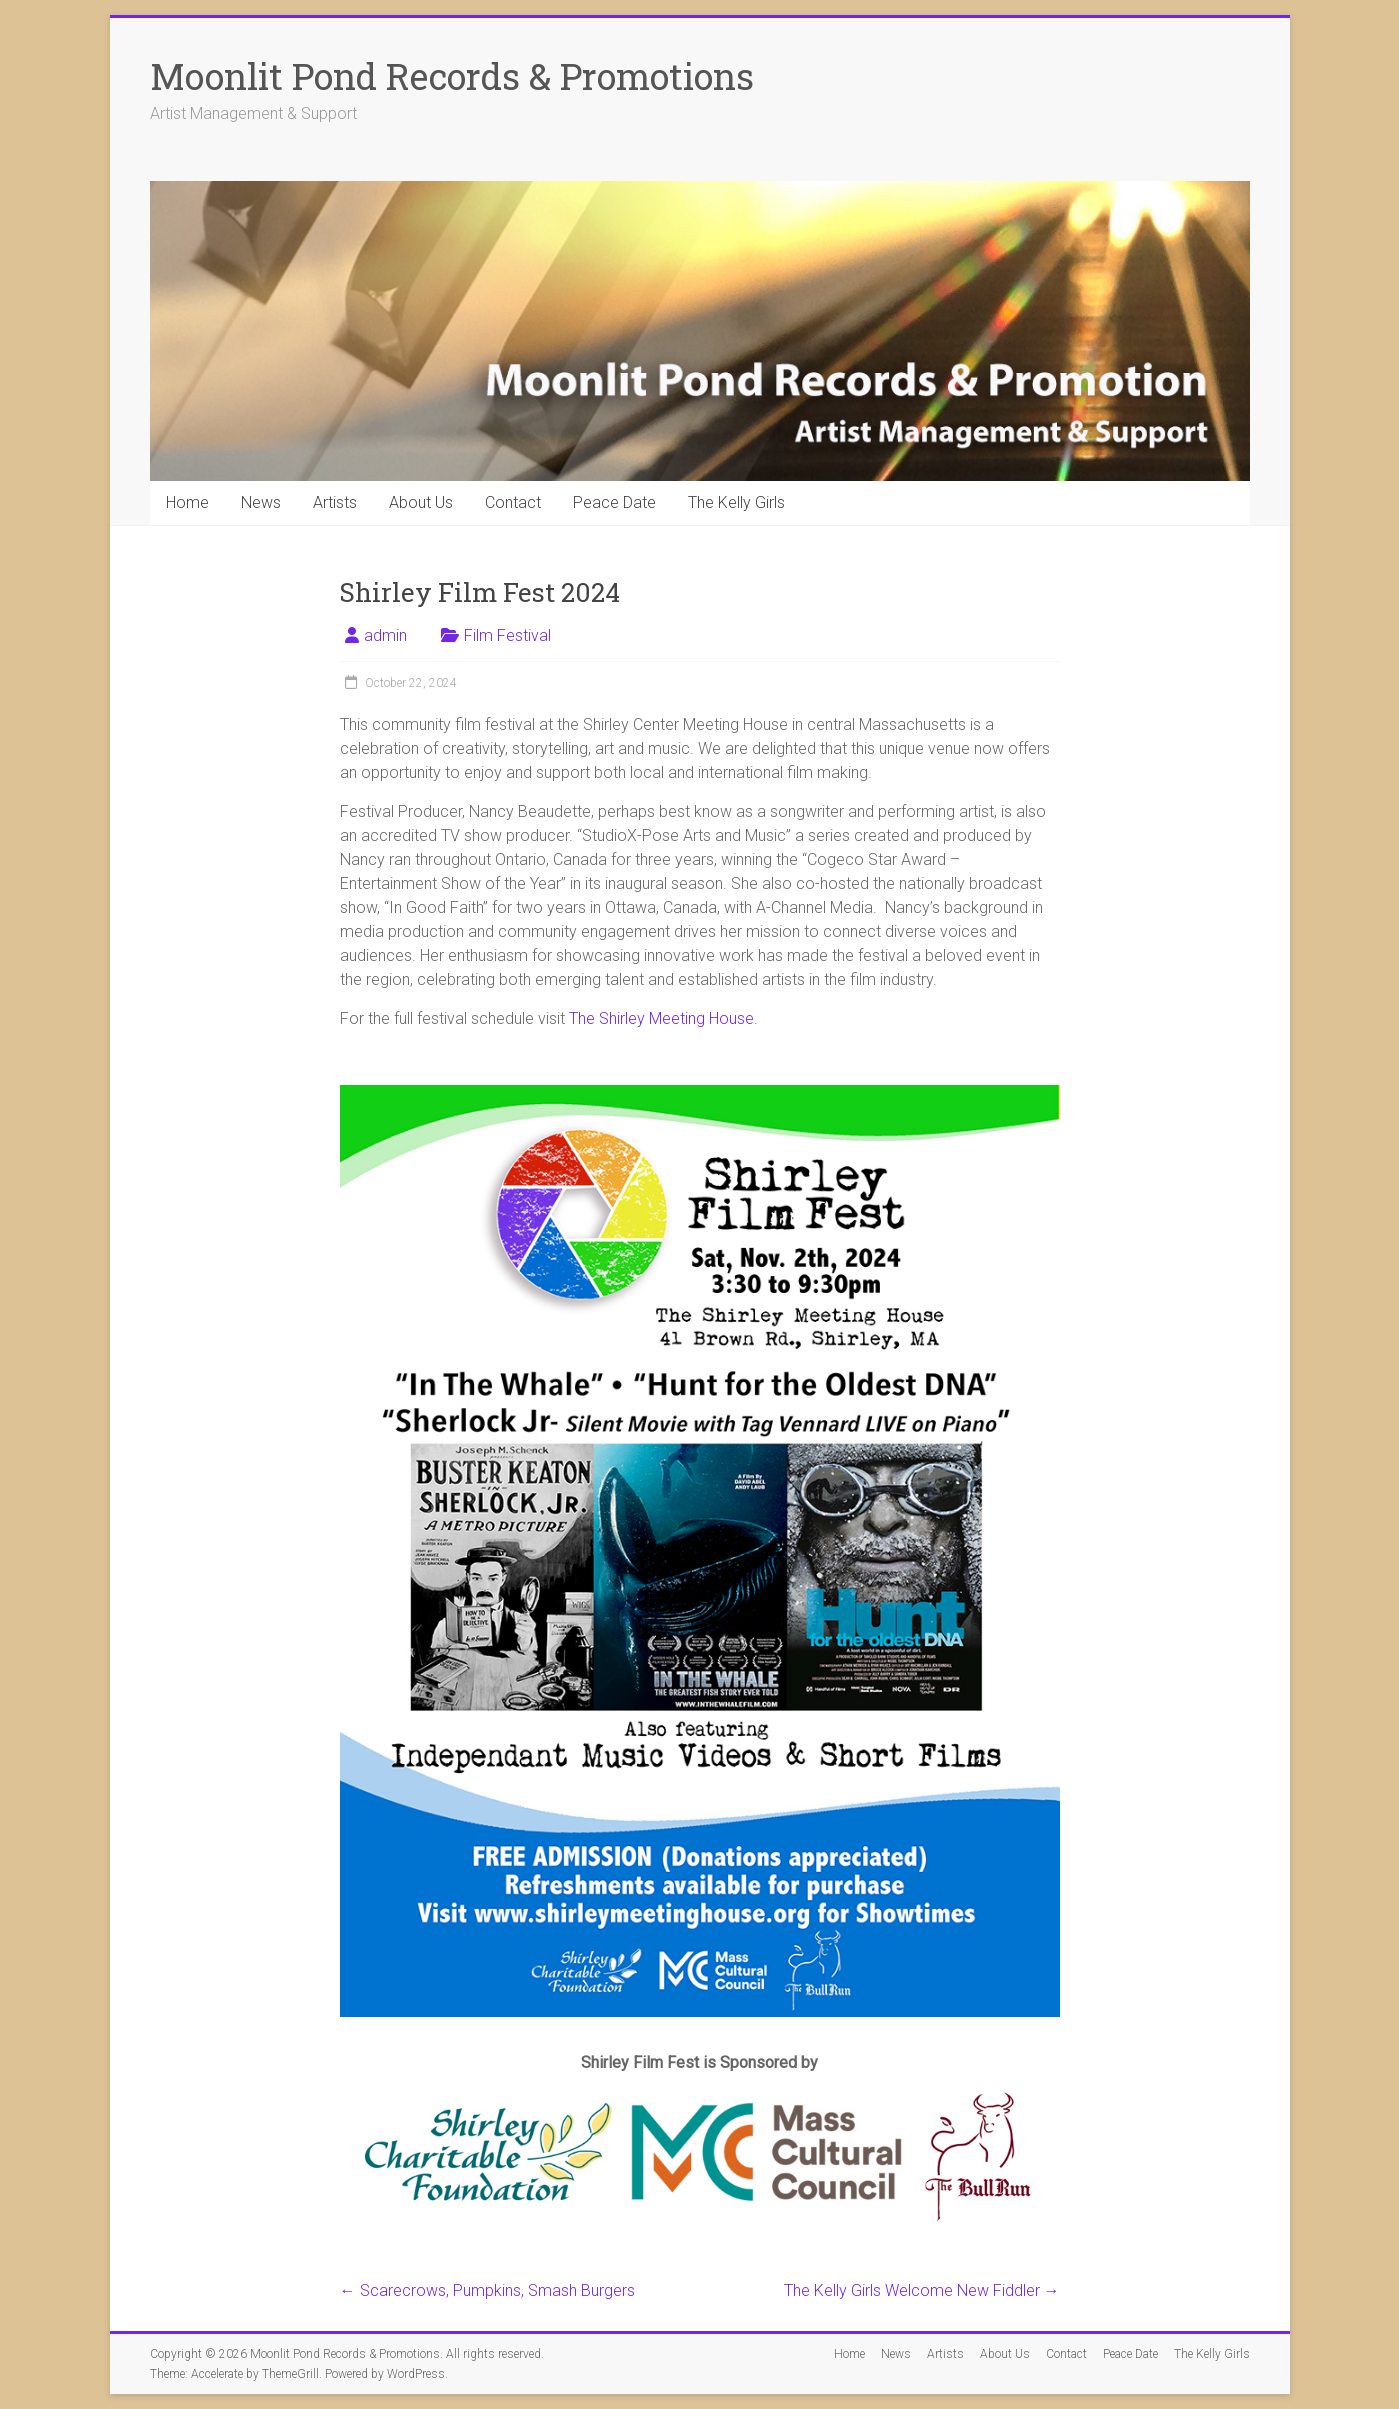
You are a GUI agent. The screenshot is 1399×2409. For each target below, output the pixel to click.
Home (187, 502)
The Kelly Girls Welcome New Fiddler (922, 2290)
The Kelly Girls (736, 502)
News (261, 502)
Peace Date (614, 502)
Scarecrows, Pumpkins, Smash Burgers (487, 2290)
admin (385, 635)
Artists (335, 502)
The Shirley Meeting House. (663, 1018)
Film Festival (507, 635)
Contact (513, 502)
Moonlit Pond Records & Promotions (452, 76)
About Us (421, 502)
